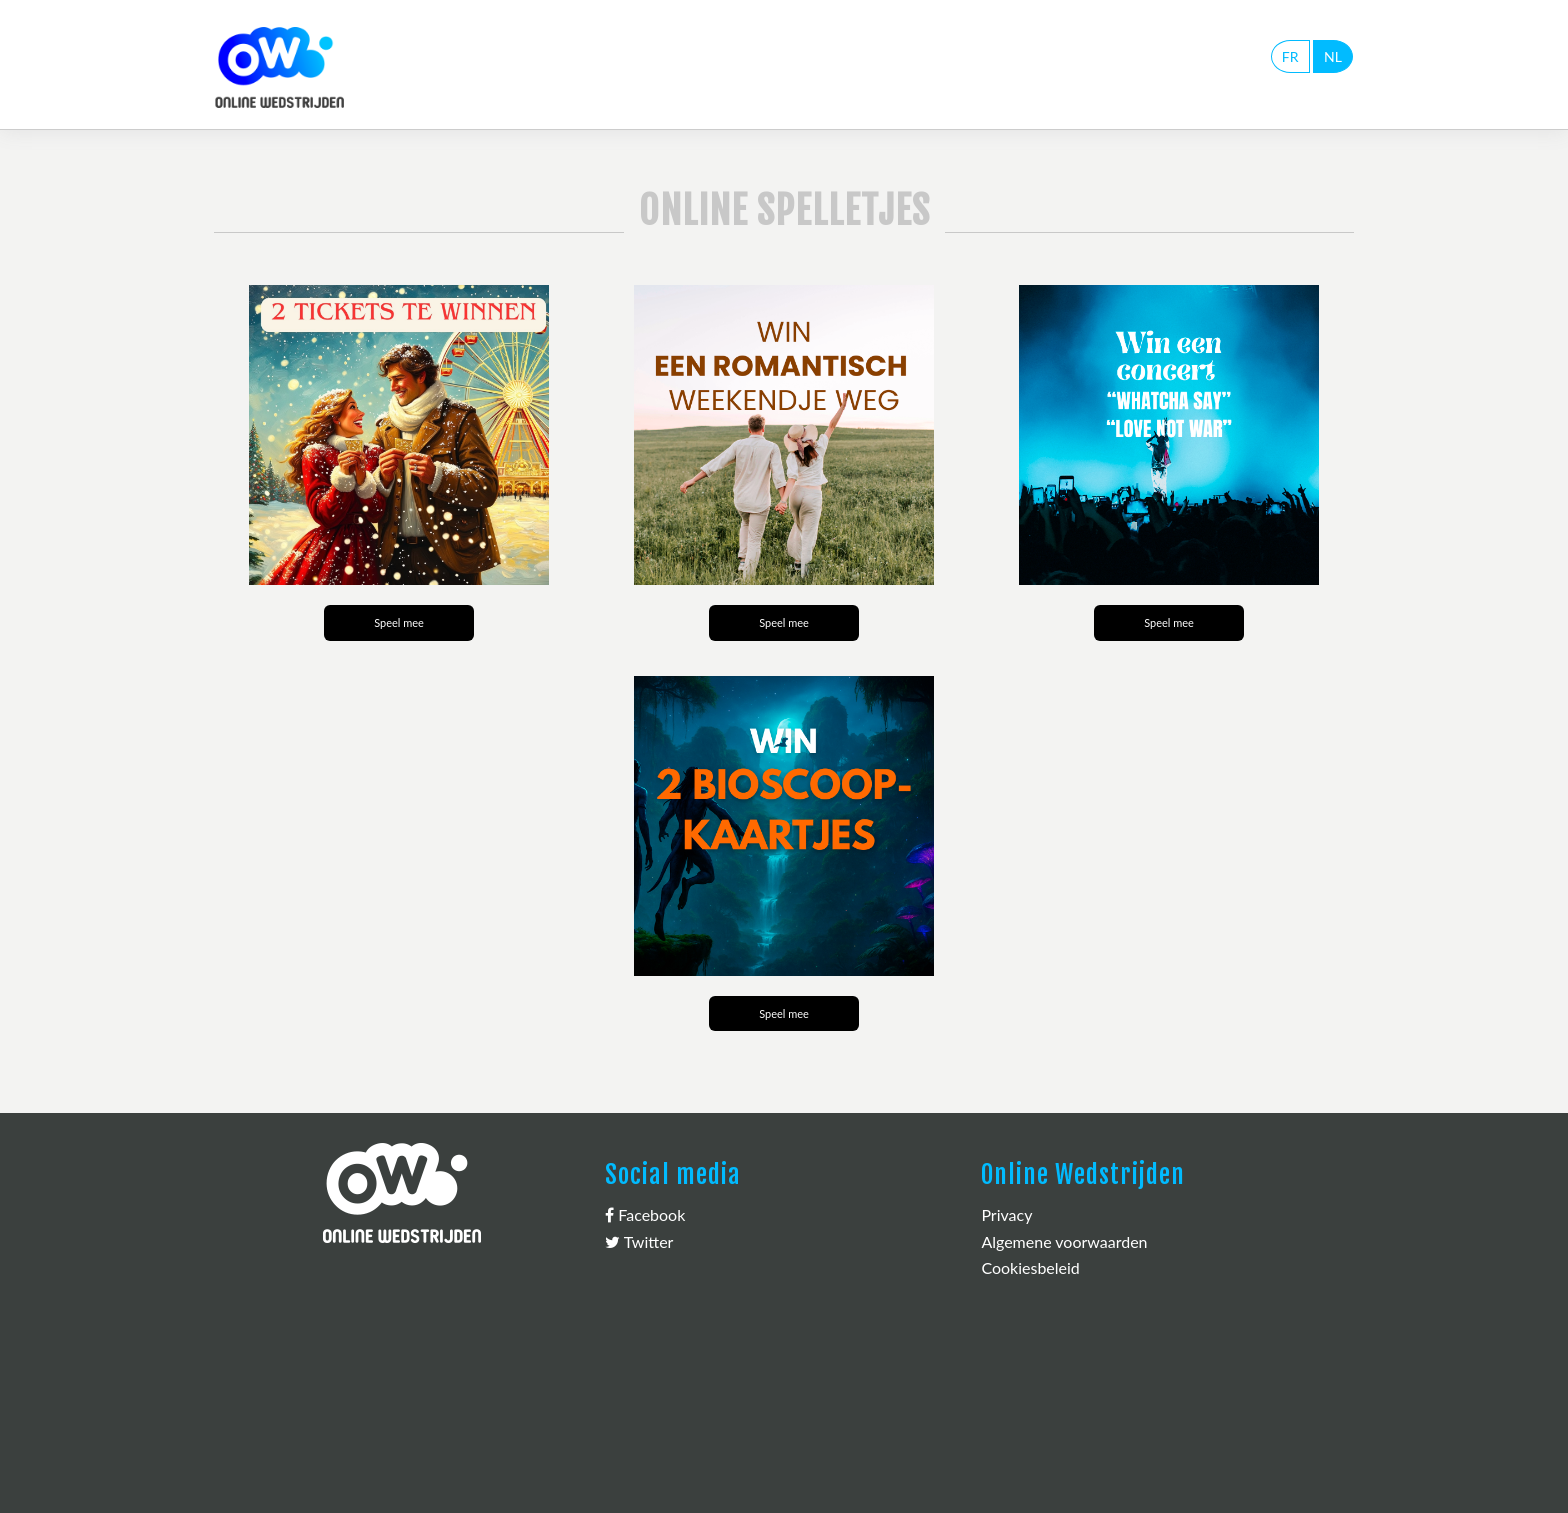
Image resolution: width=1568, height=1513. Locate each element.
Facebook (645, 1214)
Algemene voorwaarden (1064, 1241)
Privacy (1006, 1214)
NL (1333, 56)
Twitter (639, 1241)
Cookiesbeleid (1030, 1267)
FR (1290, 56)
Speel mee (399, 622)
